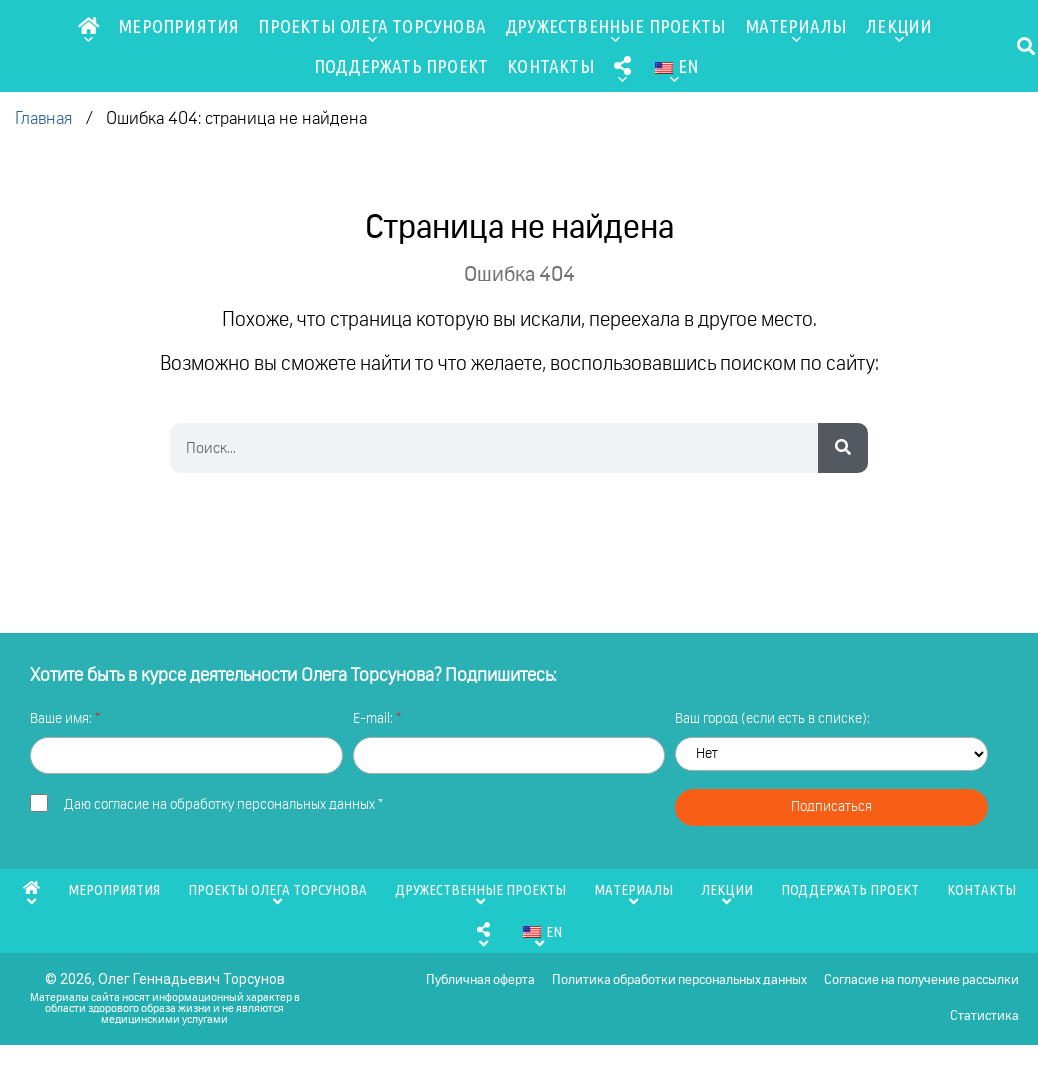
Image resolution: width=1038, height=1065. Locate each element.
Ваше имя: (62, 719)
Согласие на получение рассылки (920, 985)
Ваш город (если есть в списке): (772, 719)
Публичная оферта (473, 985)
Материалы (796, 30)
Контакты (551, 66)
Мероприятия (178, 26)
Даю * (223, 805)
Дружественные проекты (615, 30)
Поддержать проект (401, 66)
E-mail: (374, 719)
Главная (43, 119)
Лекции (899, 30)
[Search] (843, 448)
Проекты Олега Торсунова (372, 30)
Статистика (983, 1031)
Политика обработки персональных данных (675, 985)
